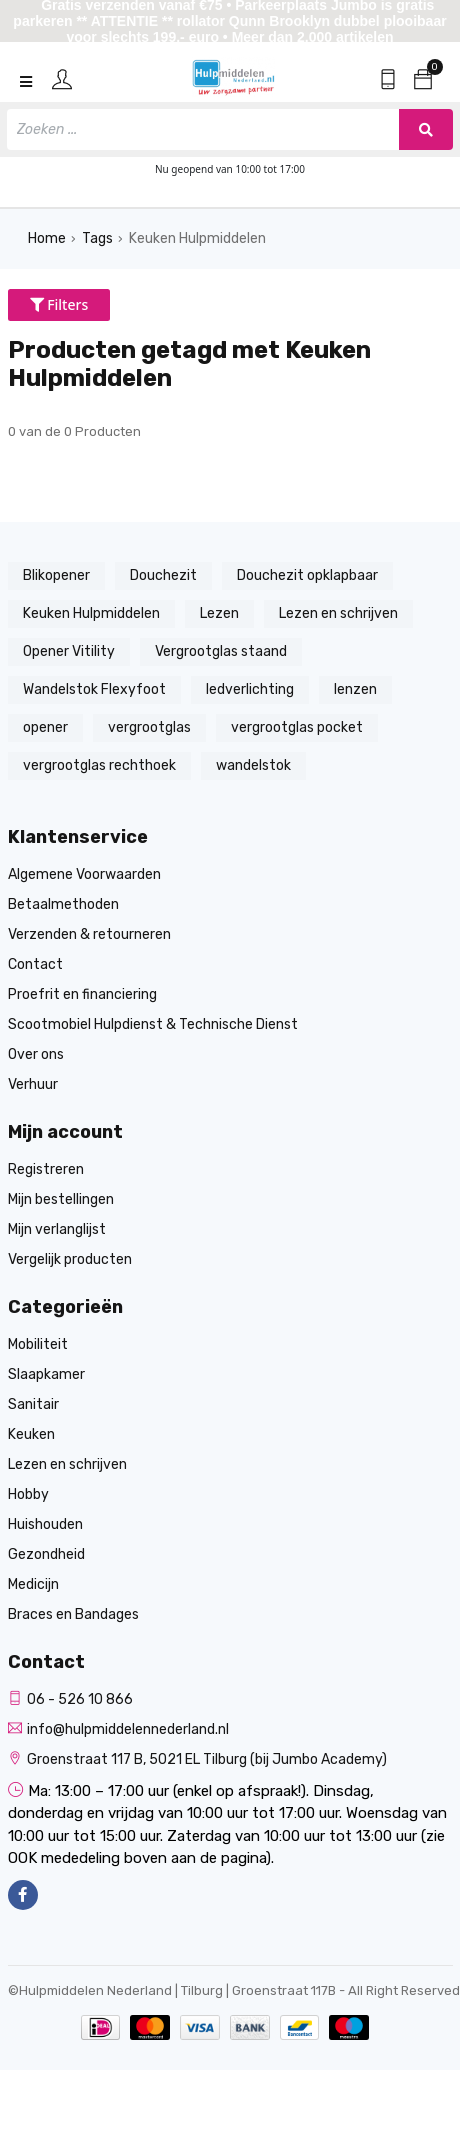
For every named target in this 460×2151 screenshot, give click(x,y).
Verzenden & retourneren (89, 934)
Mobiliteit (38, 1344)
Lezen (219, 613)
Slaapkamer (46, 1374)
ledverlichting (250, 689)
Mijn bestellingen (61, 1199)
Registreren (46, 1169)
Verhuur (33, 1084)
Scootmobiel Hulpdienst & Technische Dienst (153, 1024)
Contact (35, 964)
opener (45, 727)
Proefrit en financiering (82, 994)
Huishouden (45, 1524)
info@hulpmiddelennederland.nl (118, 1729)
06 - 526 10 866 (70, 1699)
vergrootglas (149, 727)
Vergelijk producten (70, 1259)
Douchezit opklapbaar (307, 575)
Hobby (28, 1494)
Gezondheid (46, 1554)
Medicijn (33, 1584)
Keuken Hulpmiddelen (197, 238)
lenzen (355, 689)
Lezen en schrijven (338, 613)
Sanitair (33, 1404)
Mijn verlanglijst (57, 1229)
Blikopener (56, 575)
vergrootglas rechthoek (99, 765)
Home (47, 238)
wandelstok (253, 765)
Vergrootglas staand (221, 651)
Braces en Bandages (73, 1614)
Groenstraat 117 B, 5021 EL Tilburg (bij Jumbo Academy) (197, 1759)
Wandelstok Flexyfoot (94, 689)
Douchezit (163, 575)
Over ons (36, 1054)
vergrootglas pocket (297, 727)
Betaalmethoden (63, 904)
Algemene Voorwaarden (84, 874)
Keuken (31, 1434)
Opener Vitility (69, 651)
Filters (59, 304)
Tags (97, 238)
